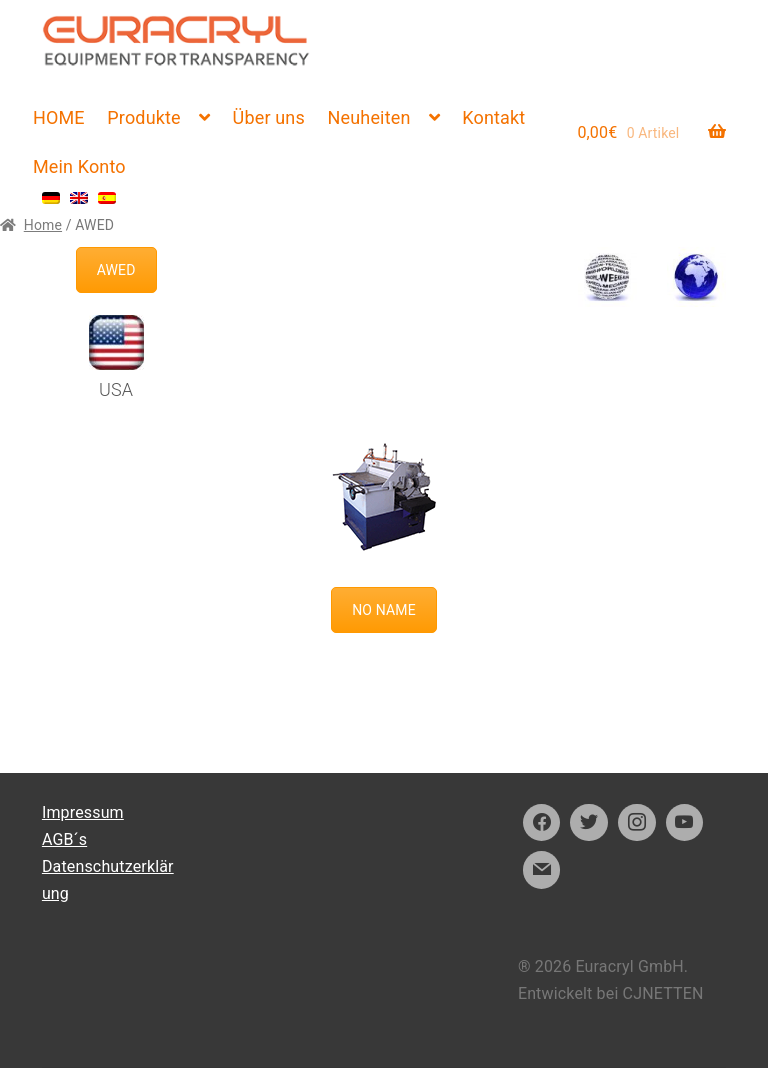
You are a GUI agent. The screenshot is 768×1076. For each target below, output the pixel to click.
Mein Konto (79, 166)
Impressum (83, 812)
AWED (116, 270)
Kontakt (493, 117)
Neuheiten (369, 117)
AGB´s (64, 839)
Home (43, 225)
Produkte (143, 117)
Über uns (269, 117)
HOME (59, 117)
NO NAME (384, 610)
